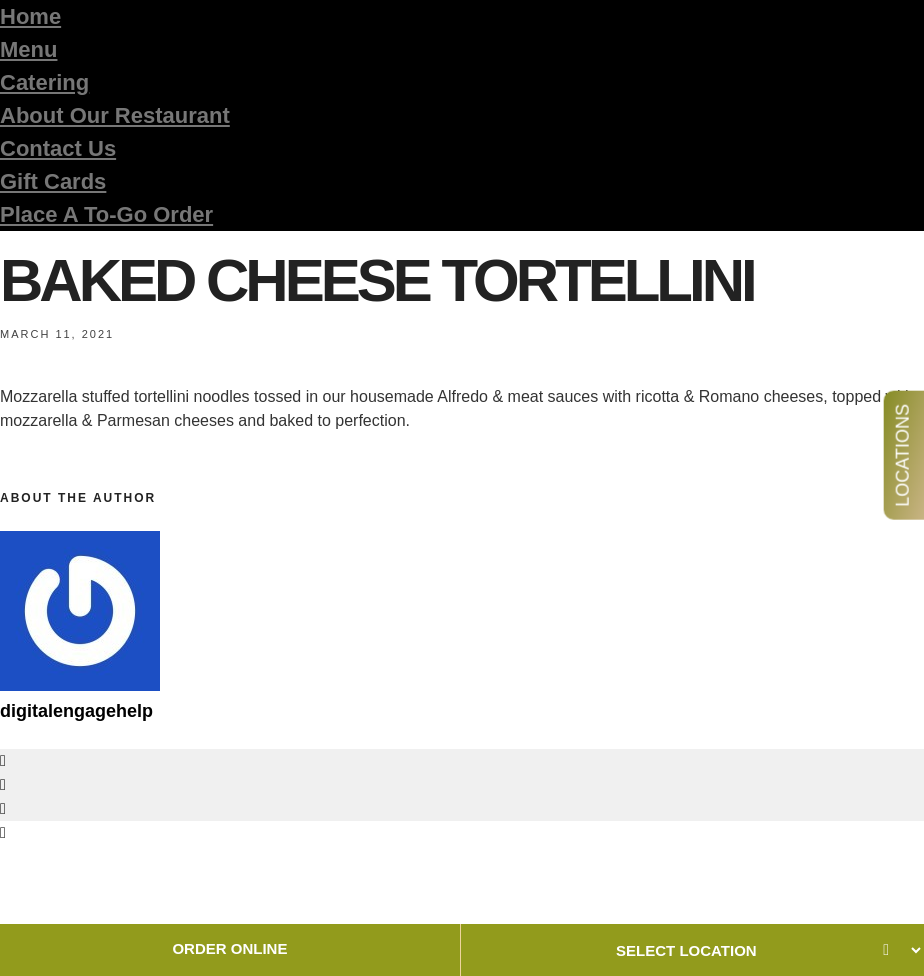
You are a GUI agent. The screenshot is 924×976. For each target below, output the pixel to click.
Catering (44, 82)
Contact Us (58, 148)
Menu (28, 49)
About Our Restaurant (115, 115)
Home (30, 16)
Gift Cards (53, 181)
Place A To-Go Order (106, 214)
